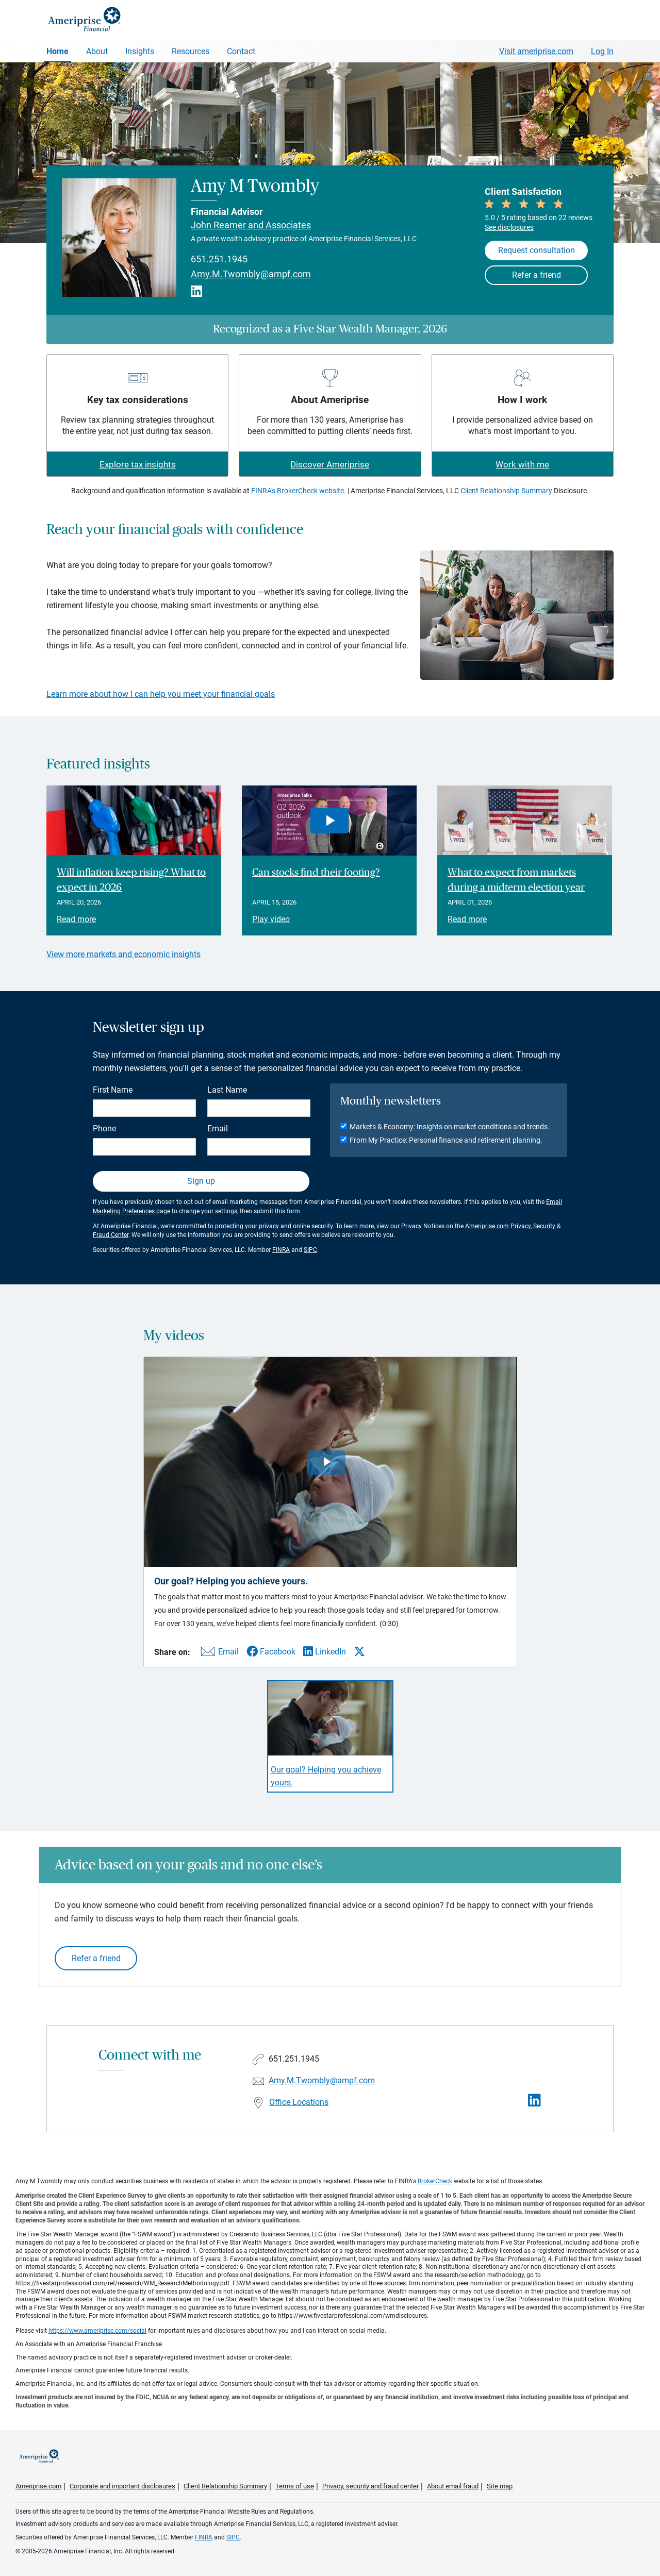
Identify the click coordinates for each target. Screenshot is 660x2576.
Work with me (522, 464)
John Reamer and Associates (251, 225)
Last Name (227, 1090)
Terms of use (294, 2486)
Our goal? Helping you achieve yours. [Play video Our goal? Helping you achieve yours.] (326, 1776)
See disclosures (509, 227)
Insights (139, 51)
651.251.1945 (219, 259)
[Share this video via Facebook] (270, 1652)
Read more (76, 919)
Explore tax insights (138, 464)
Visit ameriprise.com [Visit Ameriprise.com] (536, 51)
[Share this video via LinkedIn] (324, 1652)
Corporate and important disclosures (122, 2486)
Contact (241, 51)
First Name (113, 1090)
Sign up (201, 1181)
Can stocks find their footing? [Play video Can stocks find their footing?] (316, 872)
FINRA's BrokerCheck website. (298, 491)
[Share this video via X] (359, 1651)
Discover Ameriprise (329, 464)
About (97, 51)
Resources (190, 51)
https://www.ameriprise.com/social (97, 2330)
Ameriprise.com (38, 2486)
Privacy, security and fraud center (370, 2486)
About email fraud (452, 2486)
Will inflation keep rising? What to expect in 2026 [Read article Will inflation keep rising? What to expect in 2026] (131, 880)
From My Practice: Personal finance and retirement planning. (446, 1140)
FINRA (281, 1249)
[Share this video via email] (218, 1654)
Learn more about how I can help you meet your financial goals (160, 694)
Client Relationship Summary (506, 491)
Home (57, 51)
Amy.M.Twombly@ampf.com (251, 274)
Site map (500, 2486)
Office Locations (298, 2102)
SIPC (310, 1249)
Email (217, 1128)
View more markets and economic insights (123, 954)
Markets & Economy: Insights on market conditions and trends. (450, 1127)
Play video (271, 919)
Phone (104, 1128)
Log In (602, 51)
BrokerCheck (435, 2181)
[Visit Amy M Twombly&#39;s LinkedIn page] (534, 2100)
